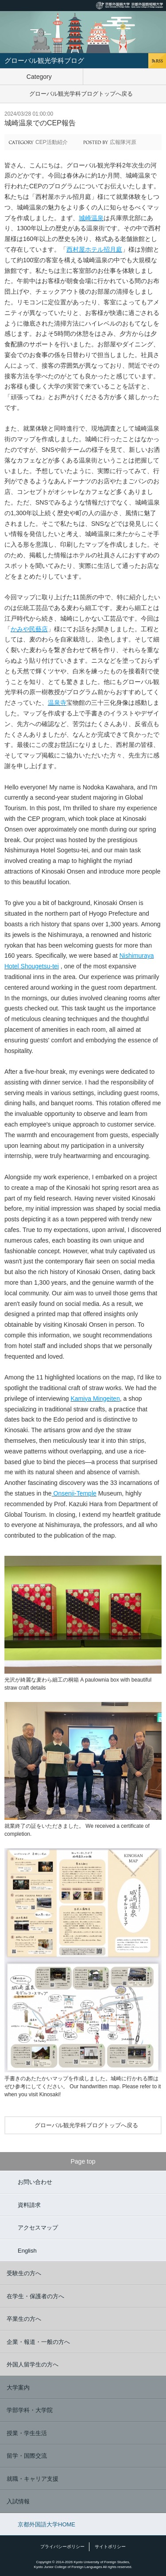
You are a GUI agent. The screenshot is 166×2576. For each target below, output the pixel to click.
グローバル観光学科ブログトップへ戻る (81, 93)
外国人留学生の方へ (32, 2364)
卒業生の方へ (24, 2319)
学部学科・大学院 (30, 2410)
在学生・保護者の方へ (35, 2296)
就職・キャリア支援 (32, 2478)
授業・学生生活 (27, 2433)
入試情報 (18, 2501)
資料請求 (29, 2205)
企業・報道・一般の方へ (38, 2342)
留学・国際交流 (27, 2455)
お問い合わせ (35, 2182)
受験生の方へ (24, 2273)
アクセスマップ (38, 2227)
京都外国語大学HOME (46, 2524)
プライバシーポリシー (62, 2546)
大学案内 (18, 2387)
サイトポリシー (110, 2546)
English (27, 2250)
